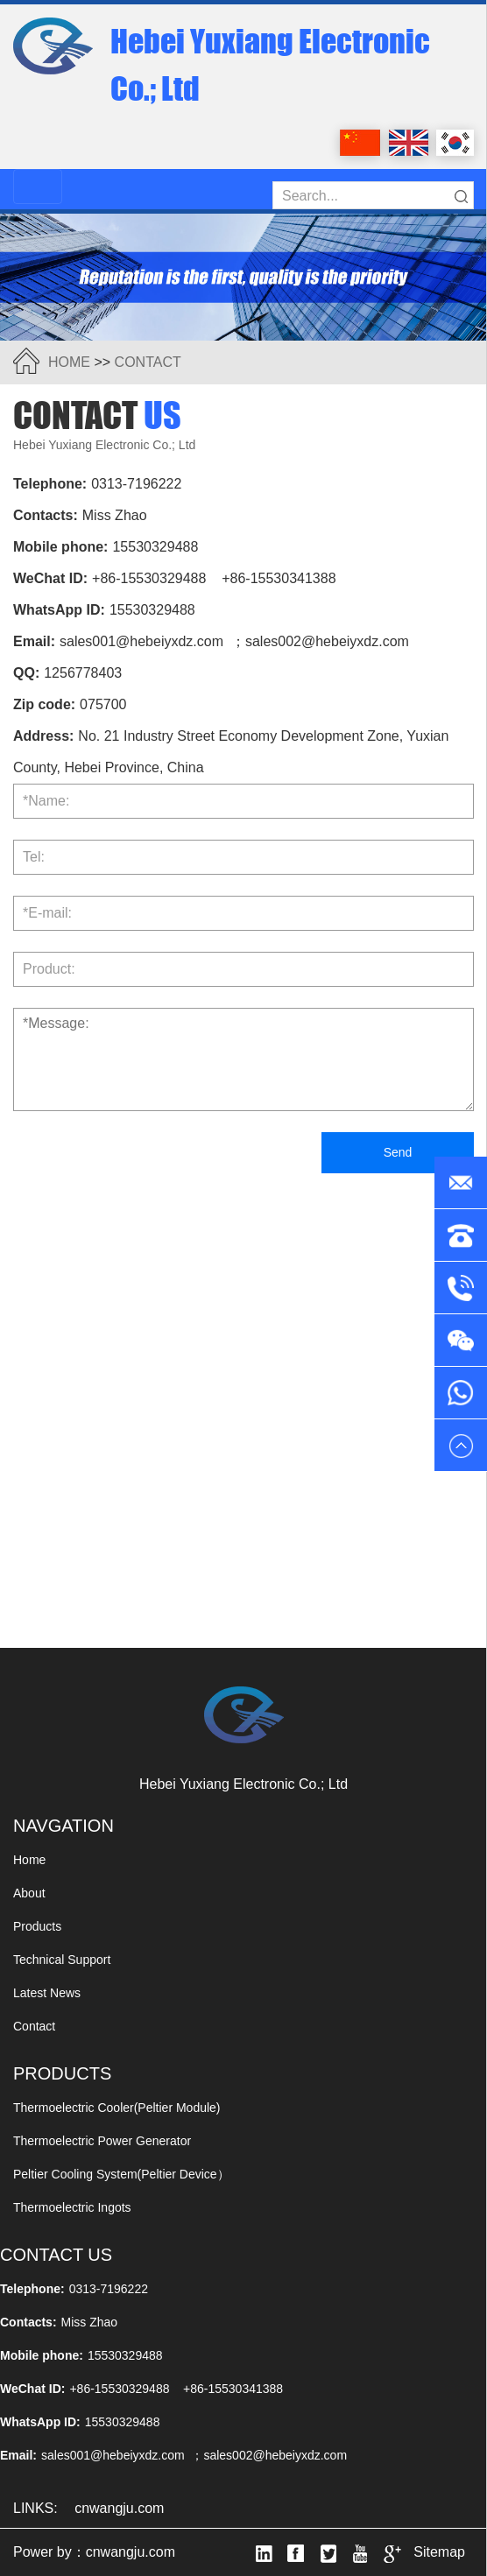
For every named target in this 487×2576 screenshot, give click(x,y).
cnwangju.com (119, 2508)
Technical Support (61, 1960)
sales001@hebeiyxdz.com (141, 641)
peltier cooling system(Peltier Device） (121, 2174)
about (29, 1893)
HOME (69, 362)
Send (398, 1152)
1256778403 (83, 672)
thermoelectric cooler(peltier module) (117, 2108)
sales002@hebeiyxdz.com (327, 641)
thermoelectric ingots (72, 2207)
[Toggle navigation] (37, 186)
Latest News (47, 1993)
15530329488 (155, 546)
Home (29, 1860)
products (37, 1926)
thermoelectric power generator (102, 2141)
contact (148, 362)
